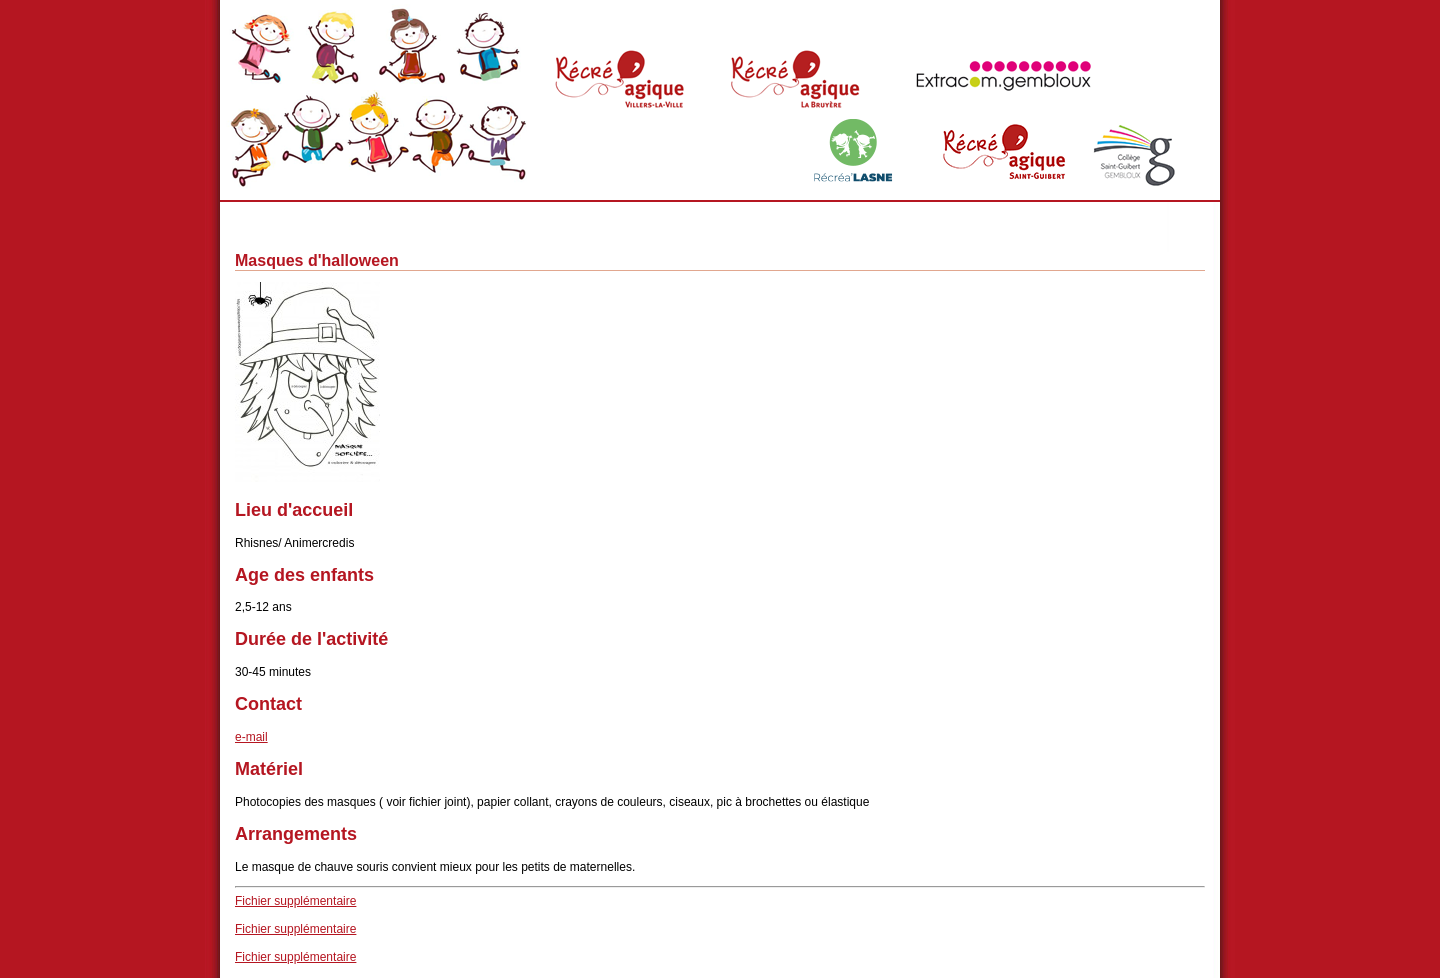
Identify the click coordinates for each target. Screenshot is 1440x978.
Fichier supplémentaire (295, 901)
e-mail (251, 737)
